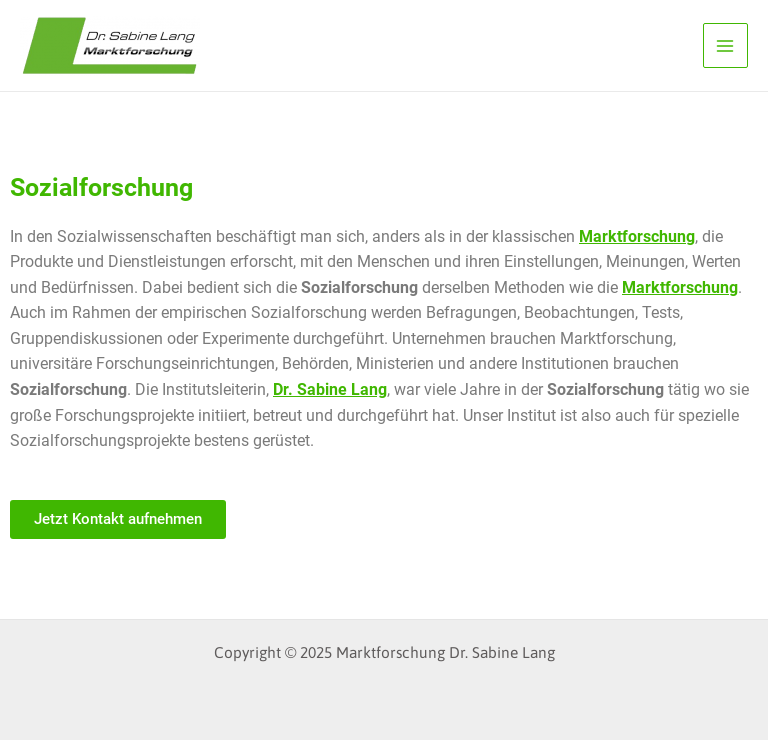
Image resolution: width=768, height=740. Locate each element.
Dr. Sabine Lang (330, 390)
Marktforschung (637, 237)
